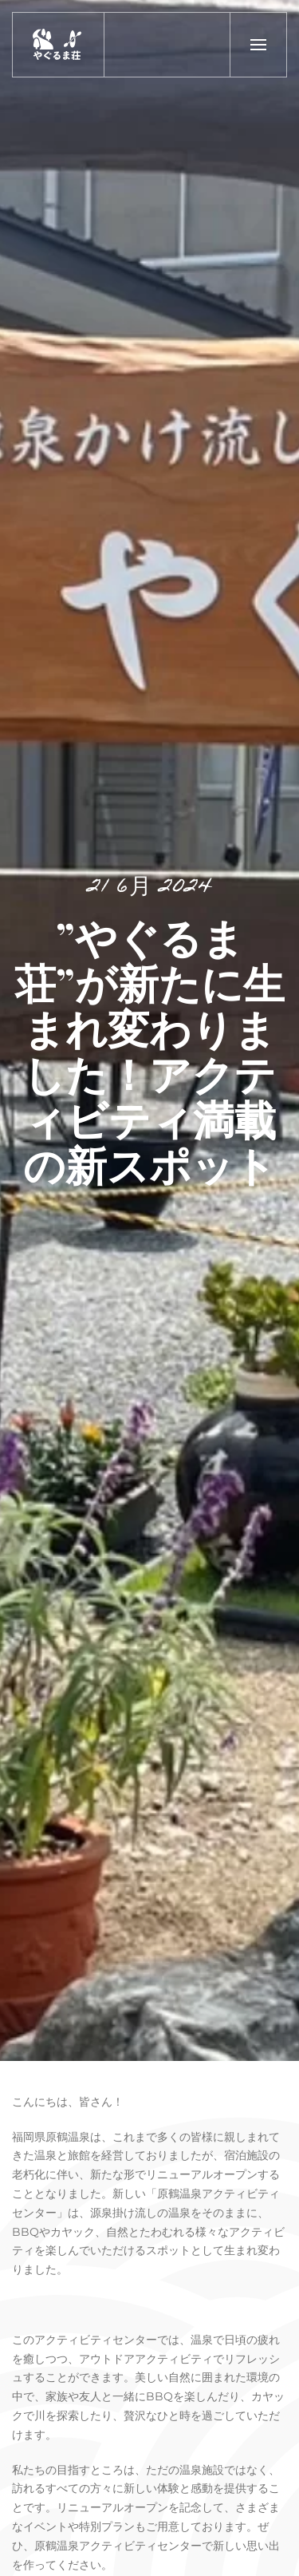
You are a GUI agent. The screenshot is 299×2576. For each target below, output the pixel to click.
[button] (258, 45)
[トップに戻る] (58, 45)
